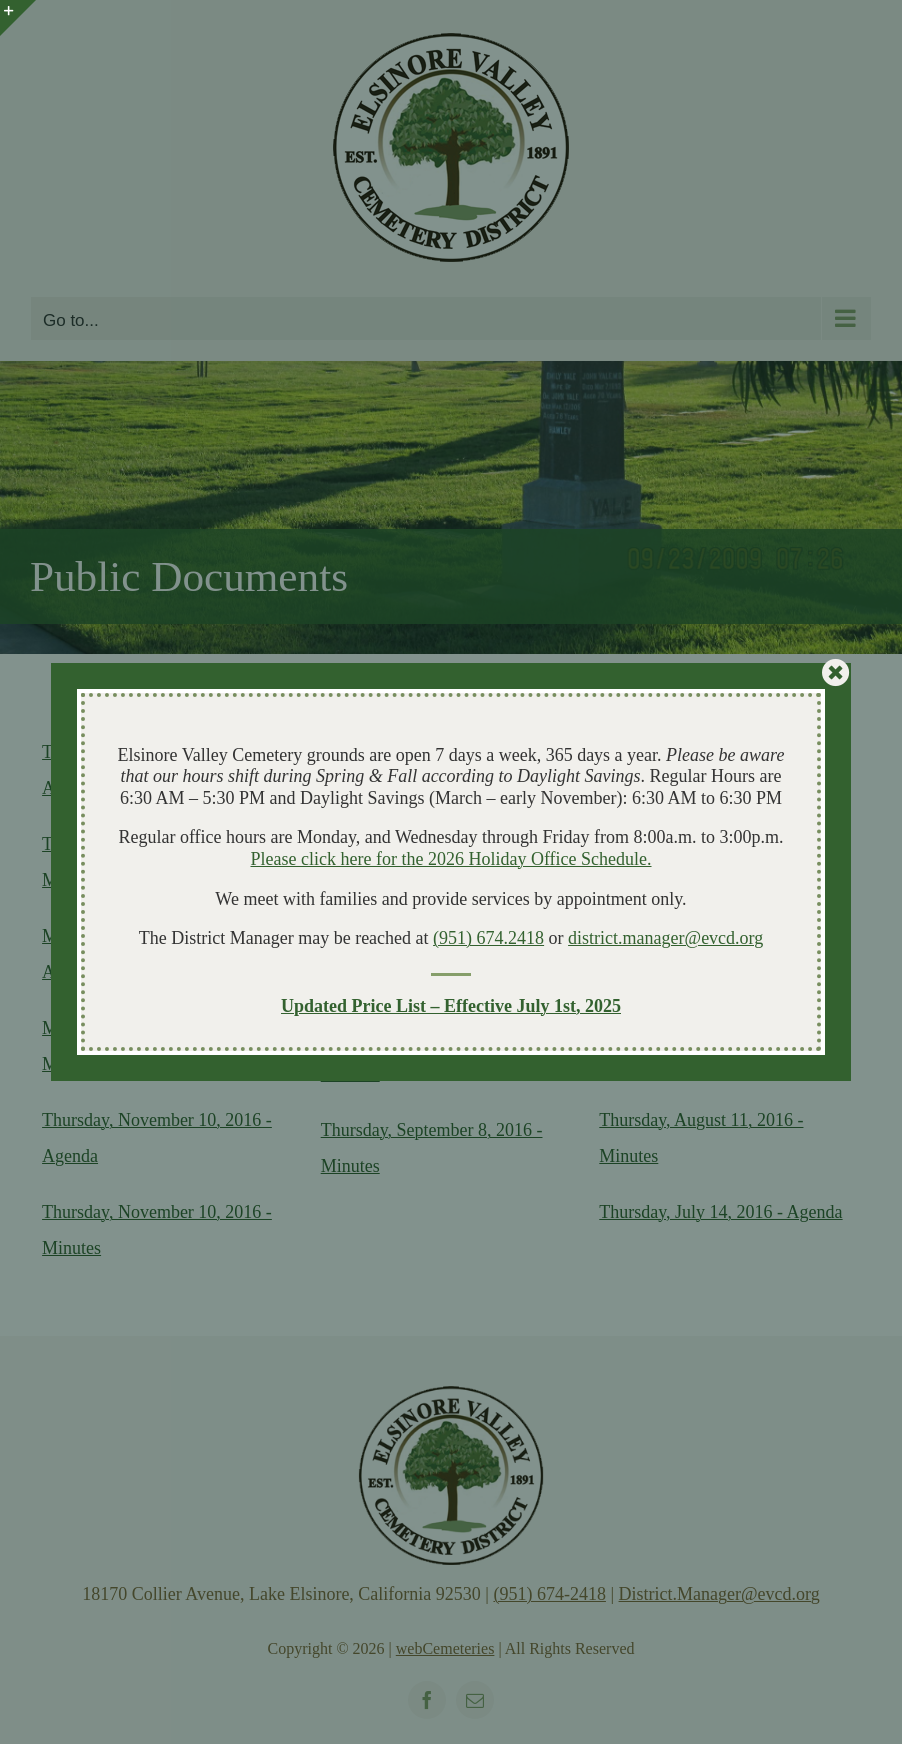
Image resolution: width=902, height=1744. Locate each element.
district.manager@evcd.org (665, 938)
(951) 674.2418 (488, 938)
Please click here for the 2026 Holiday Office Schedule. (450, 859)
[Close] (836, 673)
